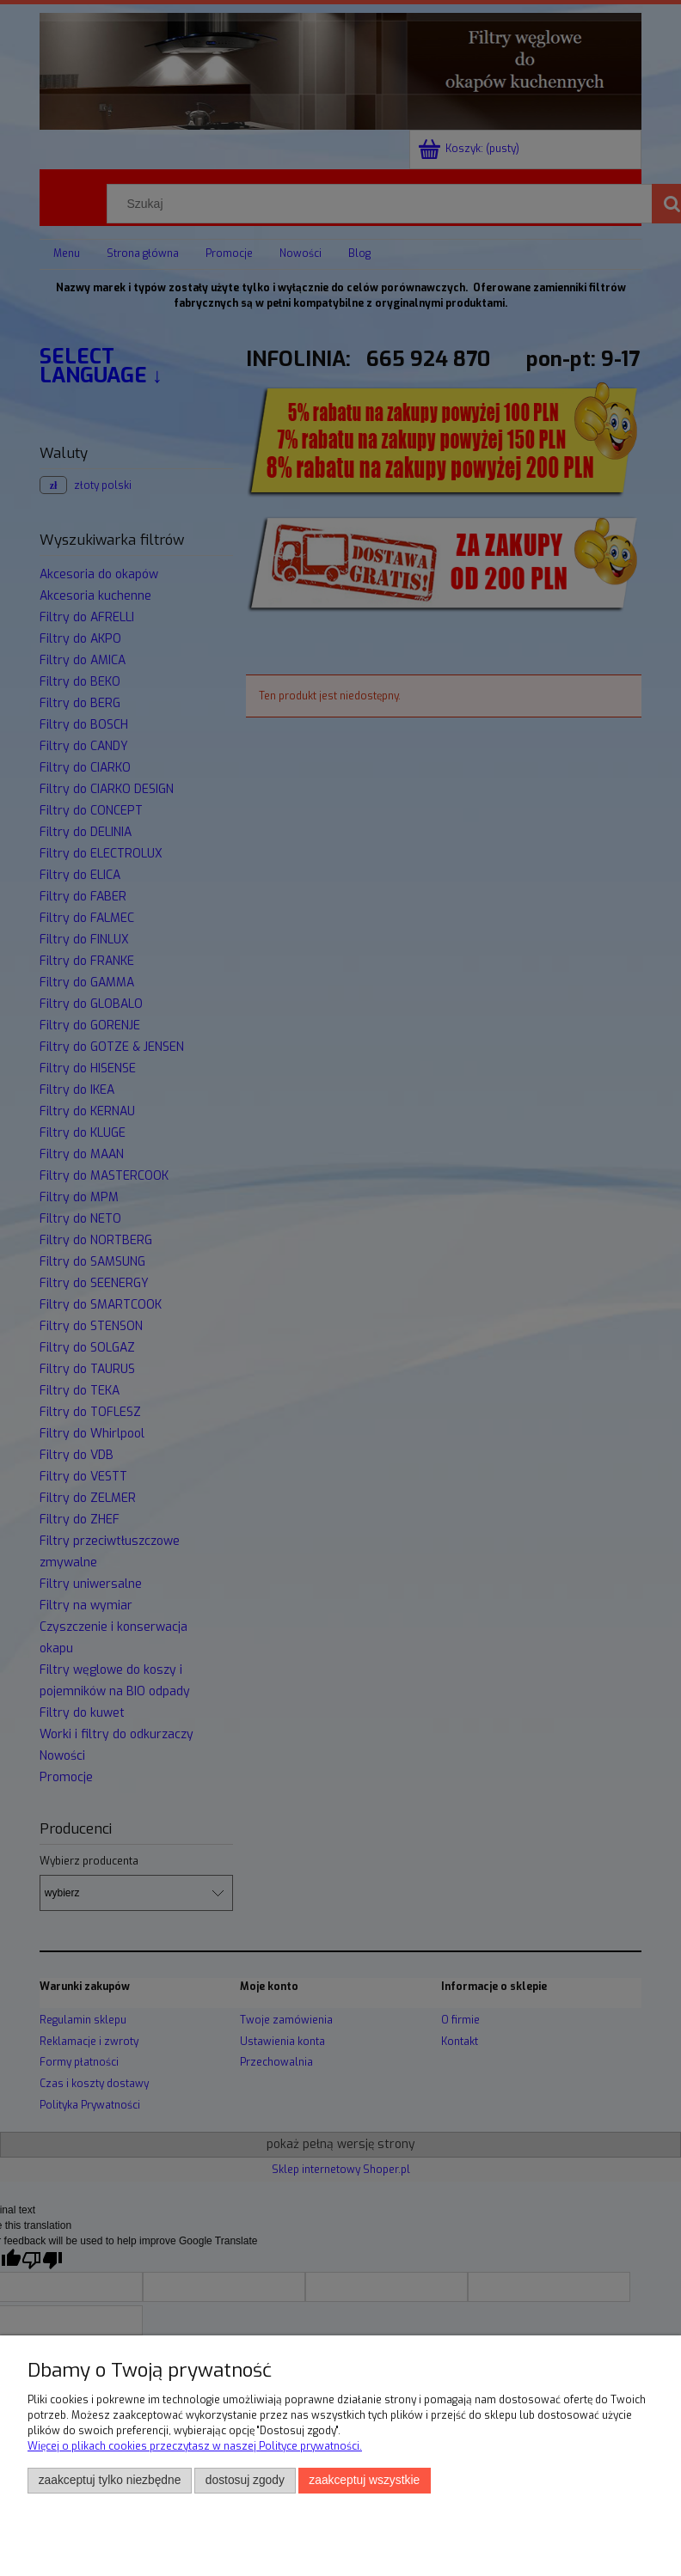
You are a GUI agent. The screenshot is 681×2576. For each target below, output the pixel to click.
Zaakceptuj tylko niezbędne (110, 2480)
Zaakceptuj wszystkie (364, 2480)
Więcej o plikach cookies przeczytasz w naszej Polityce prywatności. (195, 2446)
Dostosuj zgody (245, 2480)
